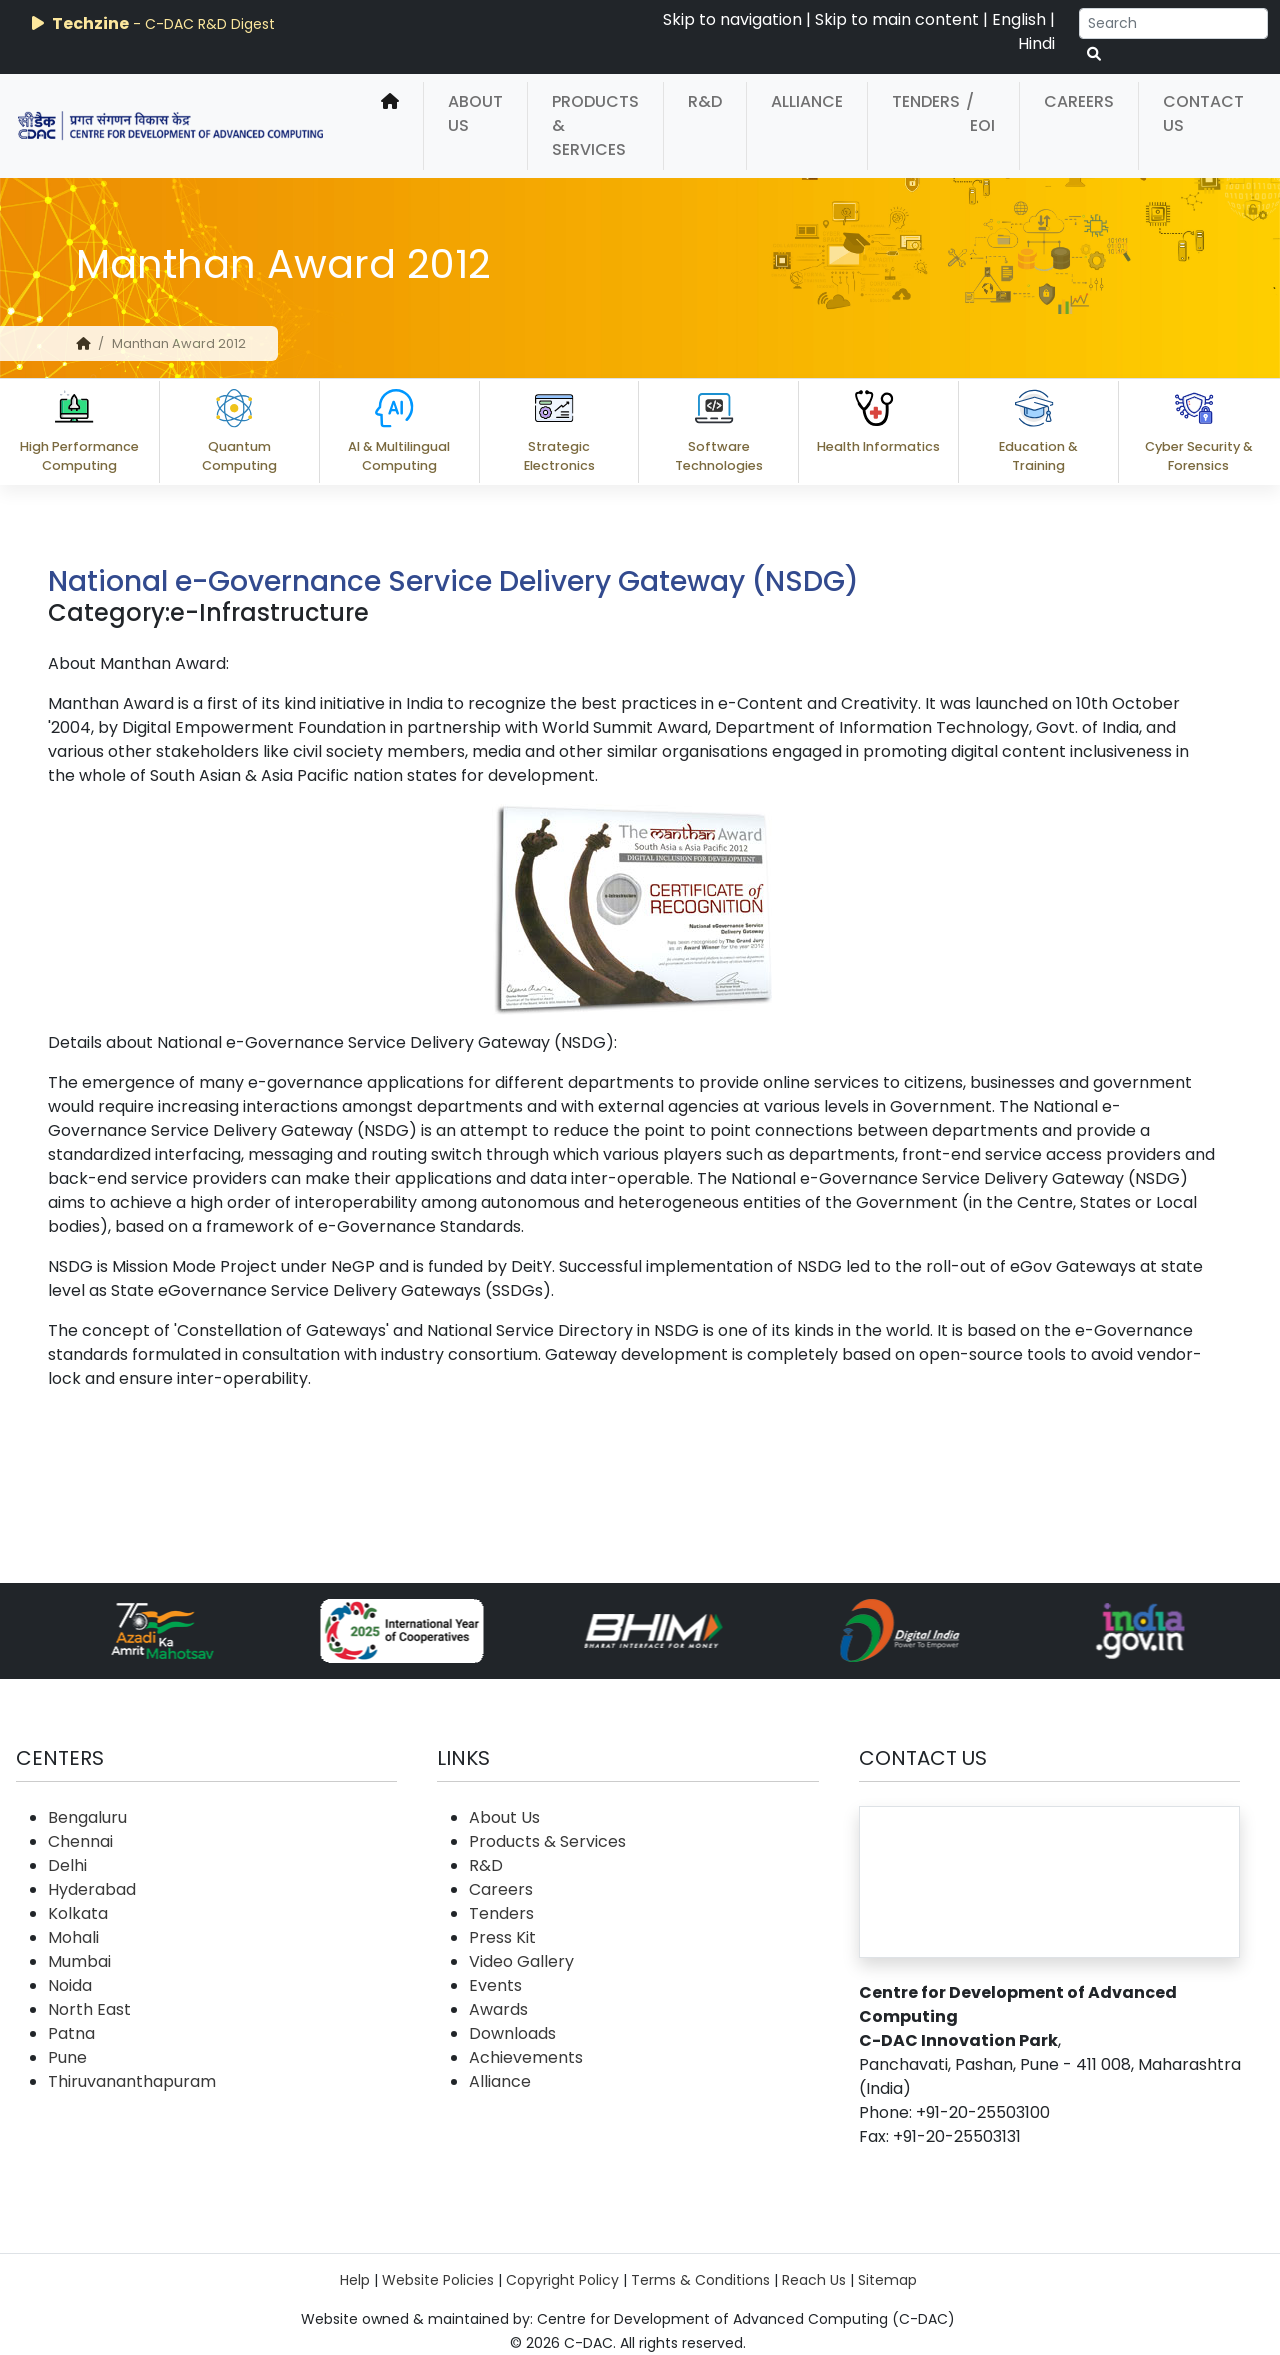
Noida (70, 1985)
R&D (705, 101)
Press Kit (502, 1937)
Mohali (73, 1937)
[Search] (1173, 23)
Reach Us (814, 2280)
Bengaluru (87, 1817)
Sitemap (887, 2280)
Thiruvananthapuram (132, 2081)
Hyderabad (92, 1889)
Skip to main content (897, 19)
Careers (1079, 101)
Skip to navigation (732, 19)
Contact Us (1203, 113)
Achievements (526, 2057)
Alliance (807, 101)
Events (495, 1985)
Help (355, 2280)
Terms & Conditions (700, 2280)
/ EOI (980, 113)
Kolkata (78, 1913)
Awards (498, 2009)
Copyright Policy (562, 2280)
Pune (67, 2057)
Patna (71, 2033)
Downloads (512, 2033)
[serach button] (1094, 54)
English (1019, 19)
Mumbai (79, 1961)
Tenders (926, 101)
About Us (475, 113)
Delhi (67, 1865)
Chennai (80, 1841)
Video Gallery (521, 1961)
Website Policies (438, 2280)
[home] (390, 126)
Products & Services (595, 125)
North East (89, 2009)
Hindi (1036, 43)
